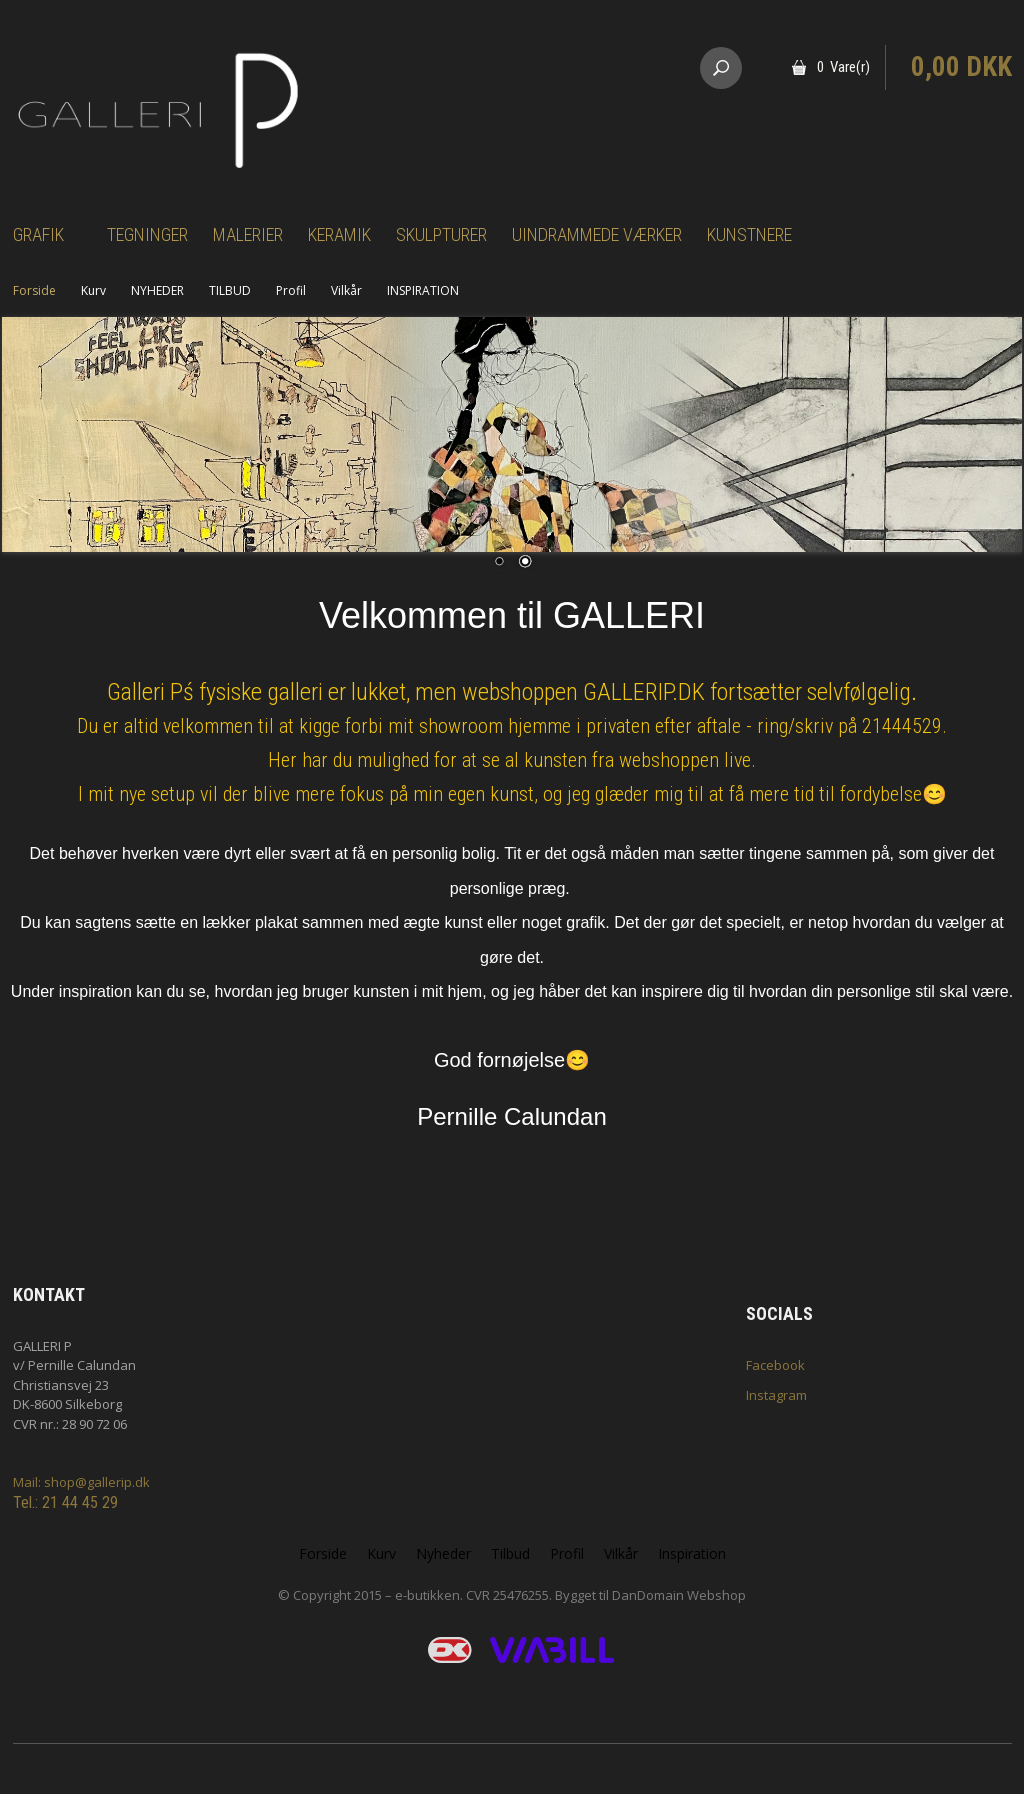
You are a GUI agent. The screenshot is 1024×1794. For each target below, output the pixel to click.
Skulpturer (441, 234)
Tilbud (510, 1553)
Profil (291, 290)
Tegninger (147, 234)
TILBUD (230, 290)
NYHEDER (157, 290)
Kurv (93, 290)
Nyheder (443, 1553)
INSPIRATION (423, 290)
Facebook (775, 1365)
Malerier (248, 234)
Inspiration (692, 1553)
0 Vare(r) (843, 67)
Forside (34, 290)
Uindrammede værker (597, 234)
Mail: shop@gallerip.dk (81, 1482)
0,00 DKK (961, 67)
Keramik (339, 234)
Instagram (776, 1395)
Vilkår (346, 290)
